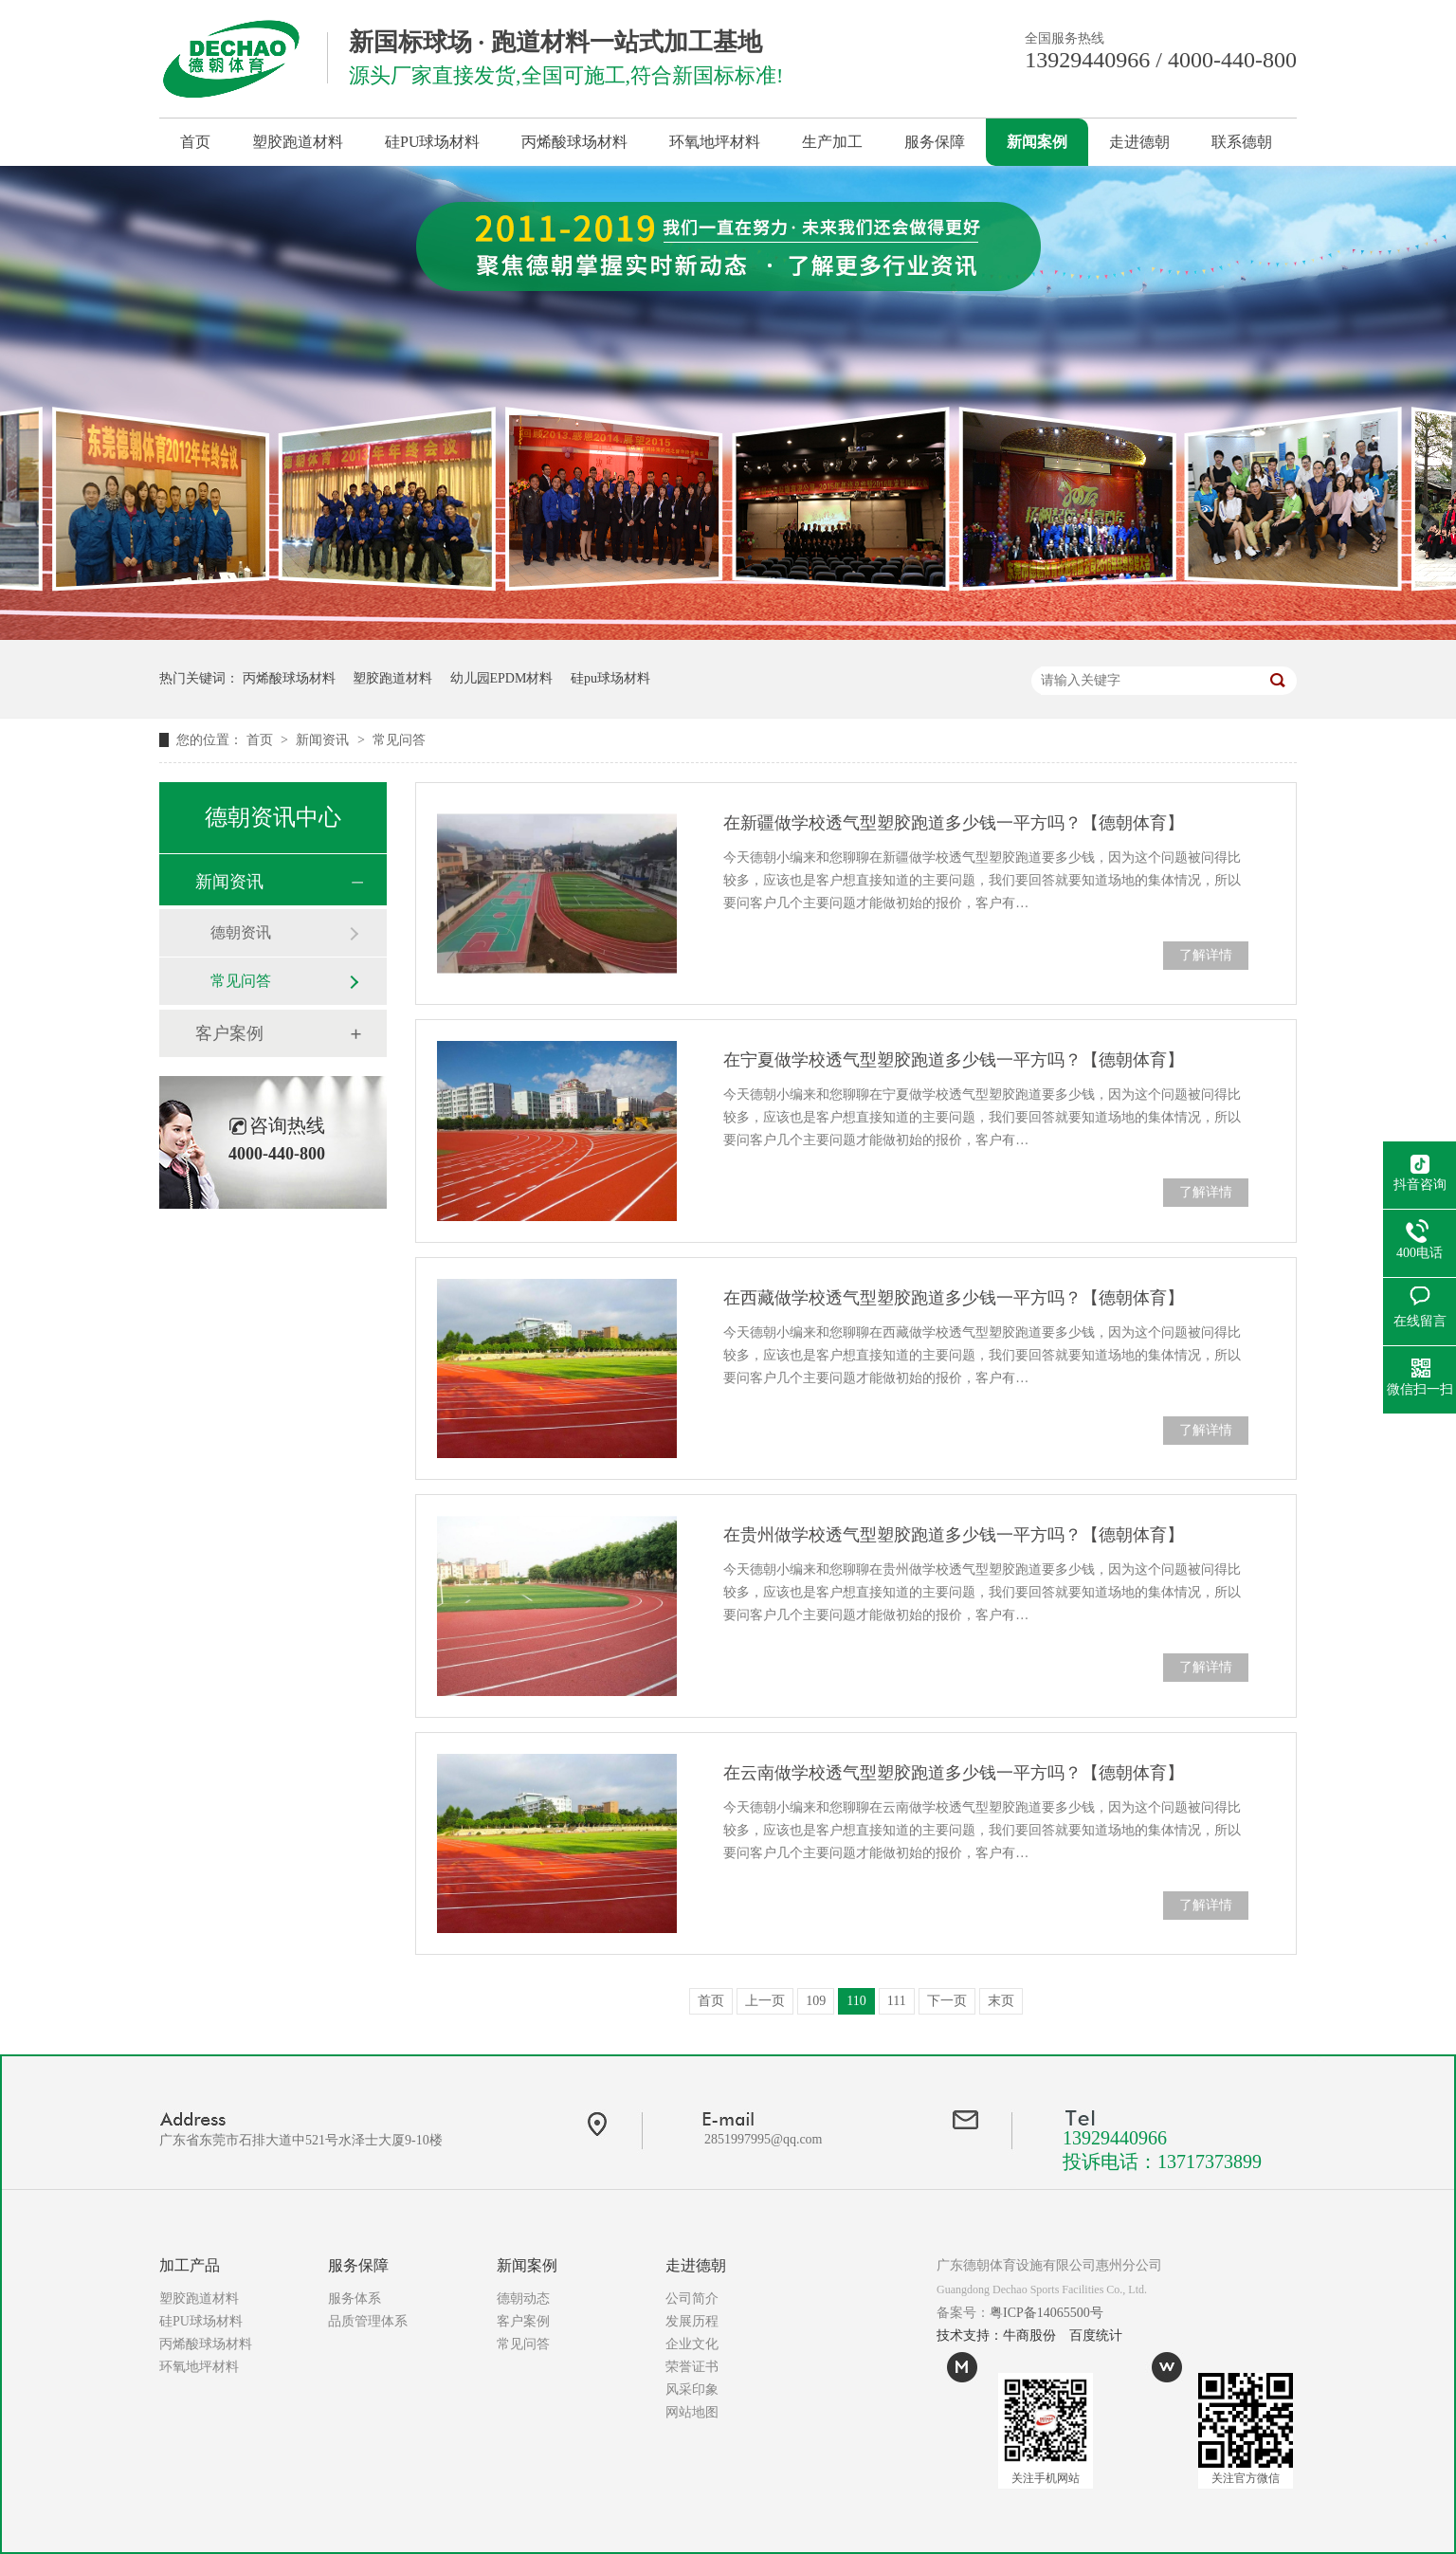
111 (896, 2001)
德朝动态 (523, 2298)
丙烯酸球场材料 (574, 142)
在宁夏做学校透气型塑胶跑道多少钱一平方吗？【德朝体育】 (953, 1059)
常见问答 (399, 740)
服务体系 (354, 2298)
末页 (1001, 2001)
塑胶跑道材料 (297, 142)
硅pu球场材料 (610, 678)
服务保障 (934, 142)
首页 (195, 142)
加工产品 (189, 2265)
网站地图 (692, 2412)
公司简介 (692, 2298)
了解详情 (1205, 955)
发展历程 (692, 2321)
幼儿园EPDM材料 (502, 678)
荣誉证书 (692, 2367)
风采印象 (692, 2389)
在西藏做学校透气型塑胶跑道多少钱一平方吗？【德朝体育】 (953, 1297)
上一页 (765, 2001)
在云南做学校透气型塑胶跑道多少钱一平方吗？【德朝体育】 (953, 1772)
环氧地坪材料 (714, 142)
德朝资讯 (240, 932)
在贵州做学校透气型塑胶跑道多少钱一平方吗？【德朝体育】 (953, 1534)
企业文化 (692, 2344)
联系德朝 (1241, 142)
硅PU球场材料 (432, 142)
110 (855, 2001)
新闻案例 (1037, 142)
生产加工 (832, 142)
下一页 (947, 2001)
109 (816, 2001)
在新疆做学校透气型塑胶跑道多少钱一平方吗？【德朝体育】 (953, 822)
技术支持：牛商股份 (996, 2335)
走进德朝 (1139, 142)
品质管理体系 (368, 2321)
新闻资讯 (324, 740)
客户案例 (229, 1033)
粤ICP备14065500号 (1046, 2313)
